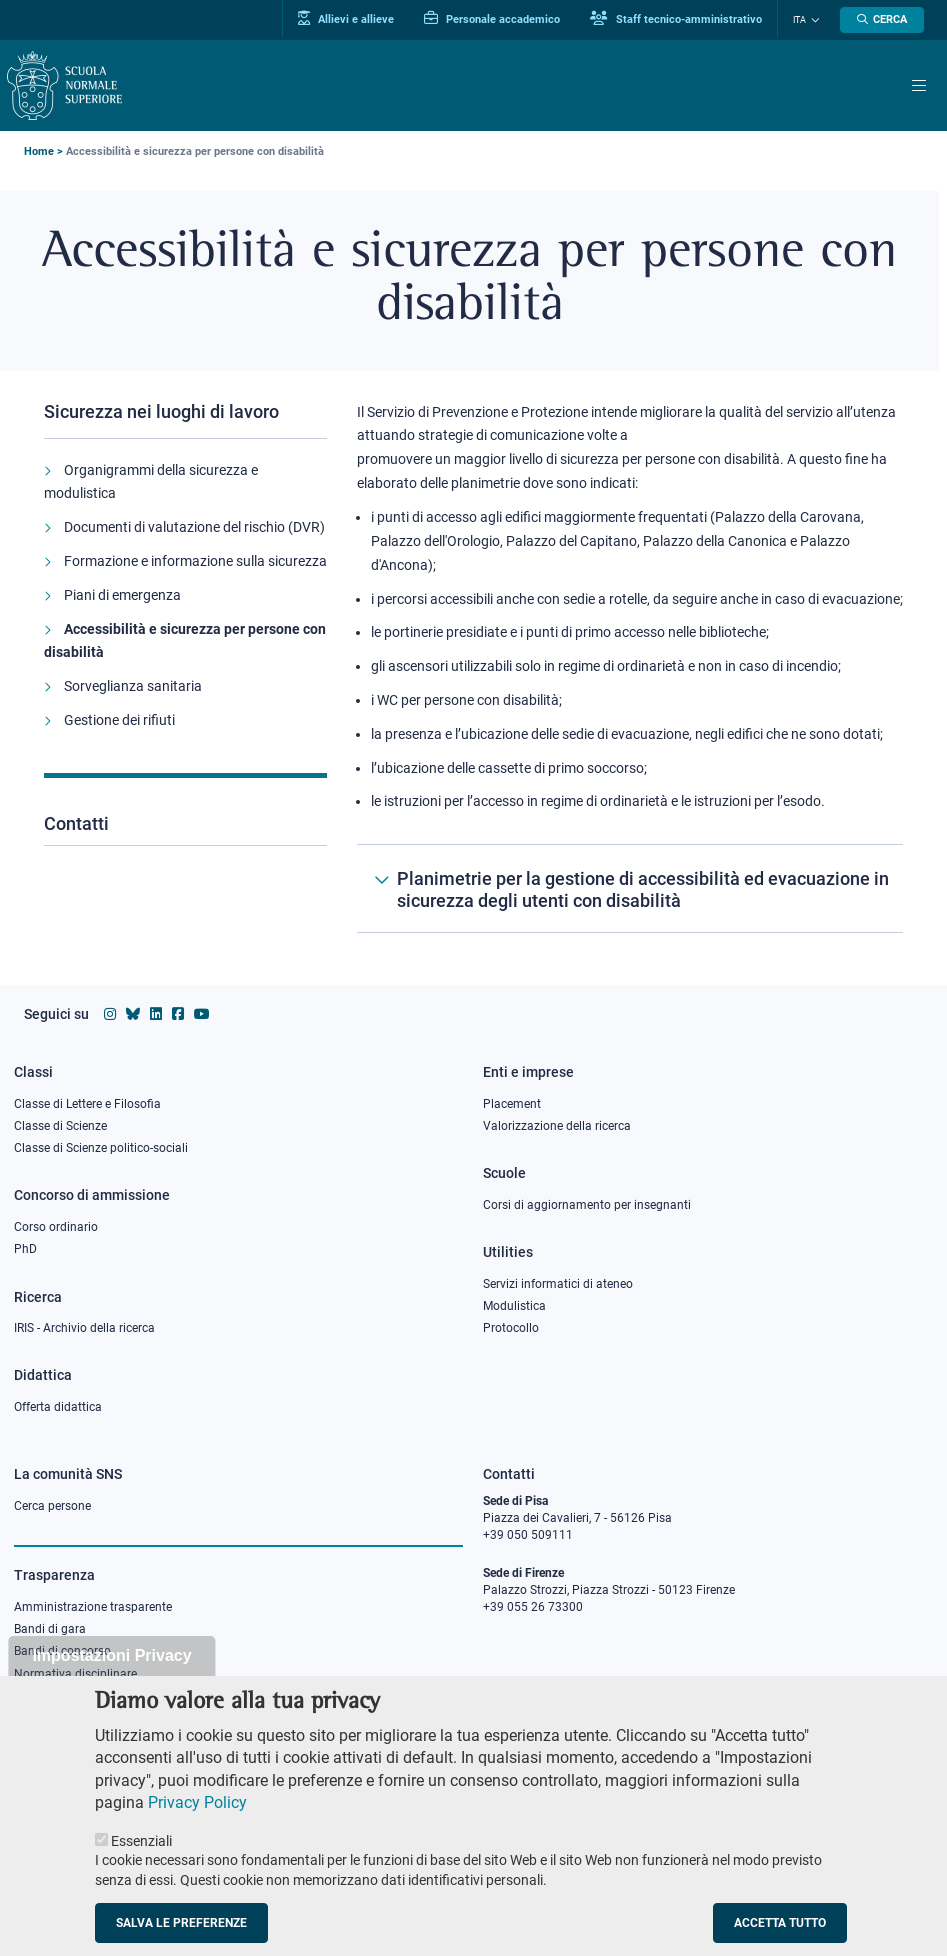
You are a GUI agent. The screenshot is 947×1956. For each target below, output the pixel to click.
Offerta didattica (58, 1407)
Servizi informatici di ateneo (558, 1284)
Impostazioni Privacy (111, 1683)
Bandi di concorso (62, 1651)
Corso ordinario (56, 1227)
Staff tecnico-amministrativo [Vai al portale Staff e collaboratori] (676, 19)
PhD (25, 1249)
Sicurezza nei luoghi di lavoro (161, 411)
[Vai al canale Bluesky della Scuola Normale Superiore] (133, 1014)
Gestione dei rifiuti (119, 720)
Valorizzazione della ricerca (557, 1126)
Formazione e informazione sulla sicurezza (195, 561)
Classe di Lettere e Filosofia (87, 1104)
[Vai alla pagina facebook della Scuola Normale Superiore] (178, 1014)
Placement (512, 1104)
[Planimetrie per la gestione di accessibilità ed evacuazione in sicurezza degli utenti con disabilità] (630, 888)
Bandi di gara (50, 1629)
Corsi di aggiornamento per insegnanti (587, 1205)
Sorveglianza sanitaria (133, 686)
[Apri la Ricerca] (882, 20)
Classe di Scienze (60, 1126)
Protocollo (511, 1328)
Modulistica (514, 1306)
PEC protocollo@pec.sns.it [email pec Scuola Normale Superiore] (563, 1691)
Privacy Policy (197, 1829)
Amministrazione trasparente (93, 1607)
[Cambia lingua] (813, 20)
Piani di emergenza (122, 595)
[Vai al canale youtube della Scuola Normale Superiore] (202, 1014)
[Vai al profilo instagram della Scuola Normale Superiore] (110, 1014)
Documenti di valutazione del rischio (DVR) (194, 527)
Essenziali (141, 1868)
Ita (799, 20)
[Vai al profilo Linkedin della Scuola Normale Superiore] (156, 1014)
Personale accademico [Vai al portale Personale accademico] (492, 19)
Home (39, 151)
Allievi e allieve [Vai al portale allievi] (346, 19)
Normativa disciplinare (75, 1674)
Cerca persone (52, 1506)
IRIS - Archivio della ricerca (84, 1328)
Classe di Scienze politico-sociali (101, 1148)
